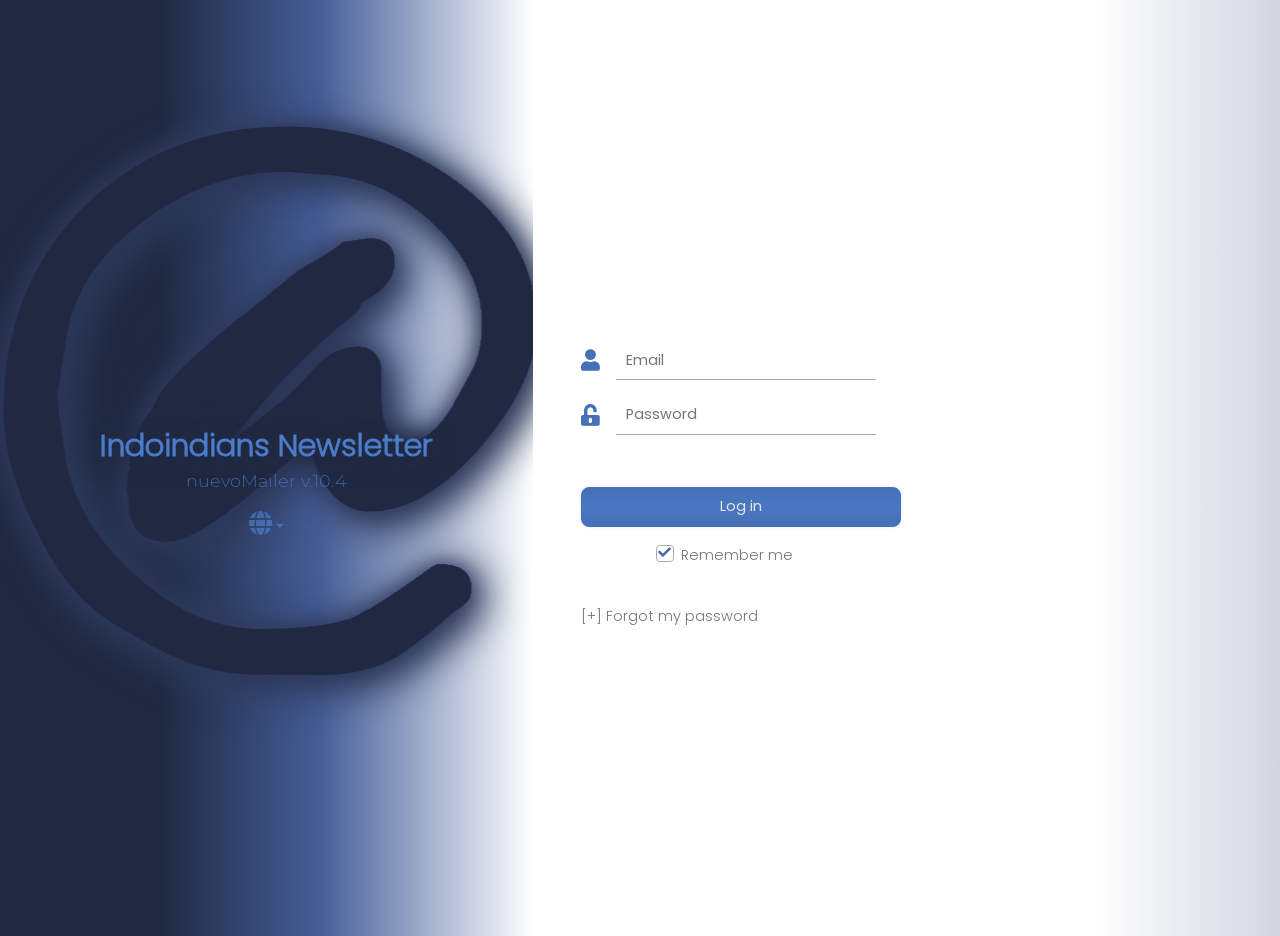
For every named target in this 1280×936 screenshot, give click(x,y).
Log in (741, 506)
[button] (266, 527)
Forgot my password (669, 616)
